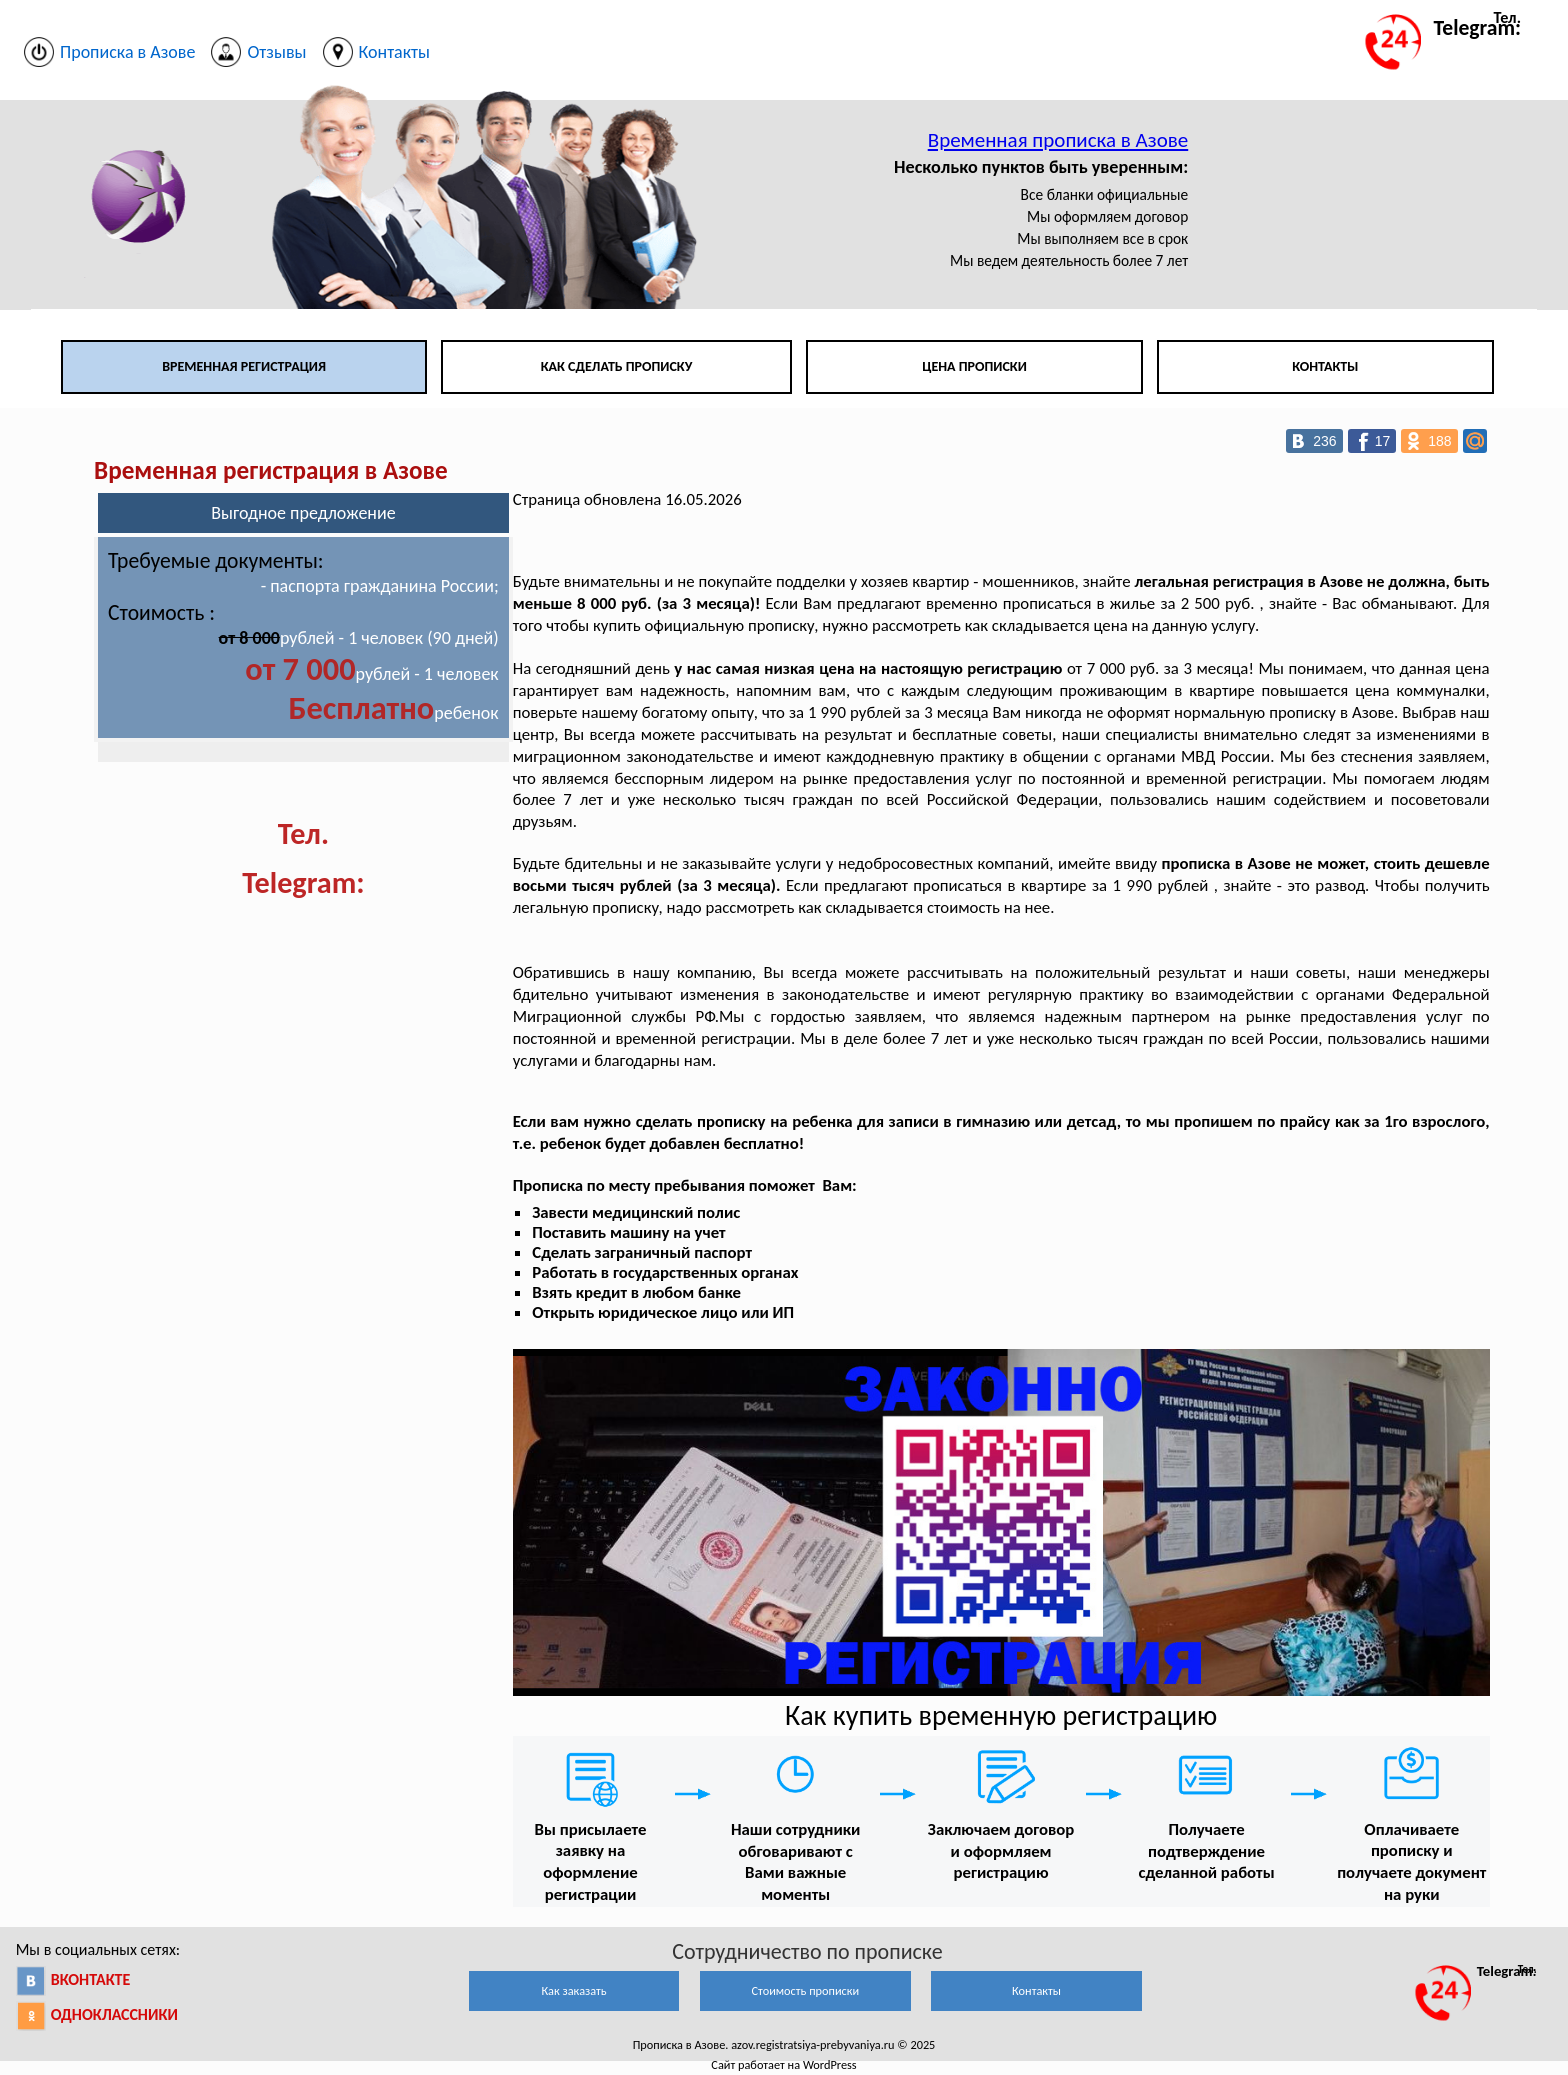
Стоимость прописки (805, 1990)
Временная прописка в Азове (1058, 140)
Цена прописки (974, 366)
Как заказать (573, 1990)
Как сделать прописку (617, 366)
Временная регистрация (244, 366)
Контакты (1325, 366)
